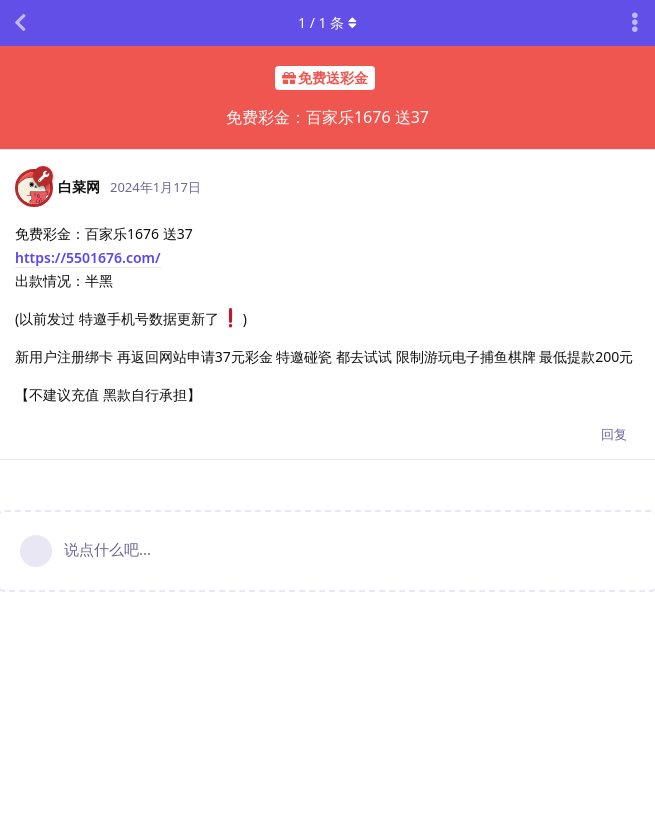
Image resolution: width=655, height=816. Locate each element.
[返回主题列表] (20, 23)
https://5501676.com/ (88, 257)
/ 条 (327, 22)
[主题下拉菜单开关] (635, 23)
